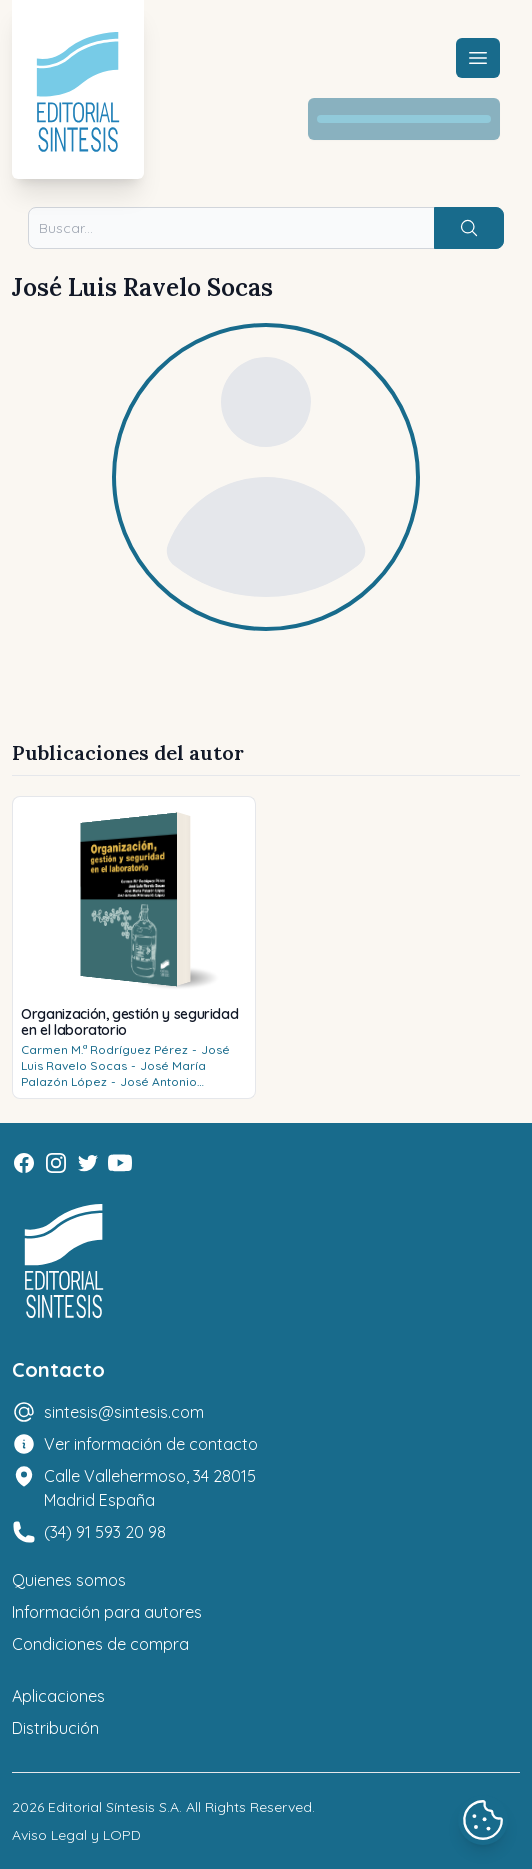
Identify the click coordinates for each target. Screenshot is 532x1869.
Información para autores (107, 1612)
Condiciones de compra (100, 1644)
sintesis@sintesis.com (124, 1412)
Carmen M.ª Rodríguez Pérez (104, 1049)
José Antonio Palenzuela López (109, 1089)
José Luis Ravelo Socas (125, 1057)
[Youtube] (120, 1163)
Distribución (55, 1728)
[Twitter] (88, 1163)
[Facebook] (24, 1163)
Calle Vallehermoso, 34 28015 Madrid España (150, 1488)
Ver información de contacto (151, 1444)
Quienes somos (69, 1580)
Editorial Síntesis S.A (113, 1807)
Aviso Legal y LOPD (76, 1835)
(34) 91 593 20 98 (105, 1532)
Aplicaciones (58, 1696)
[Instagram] (56, 1163)
